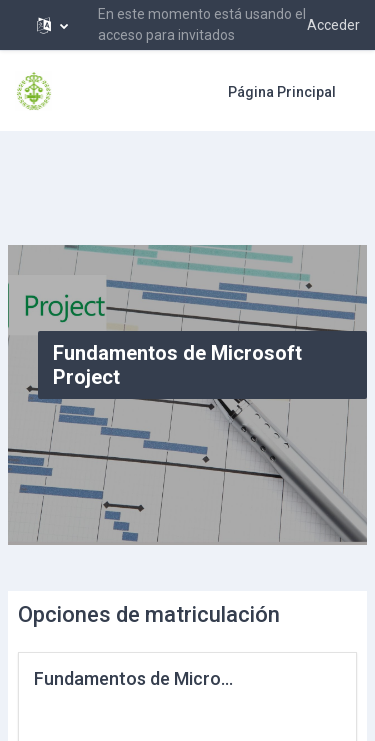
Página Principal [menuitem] (282, 92)
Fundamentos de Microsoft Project (176, 678)
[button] (52, 25)
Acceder (333, 25)
